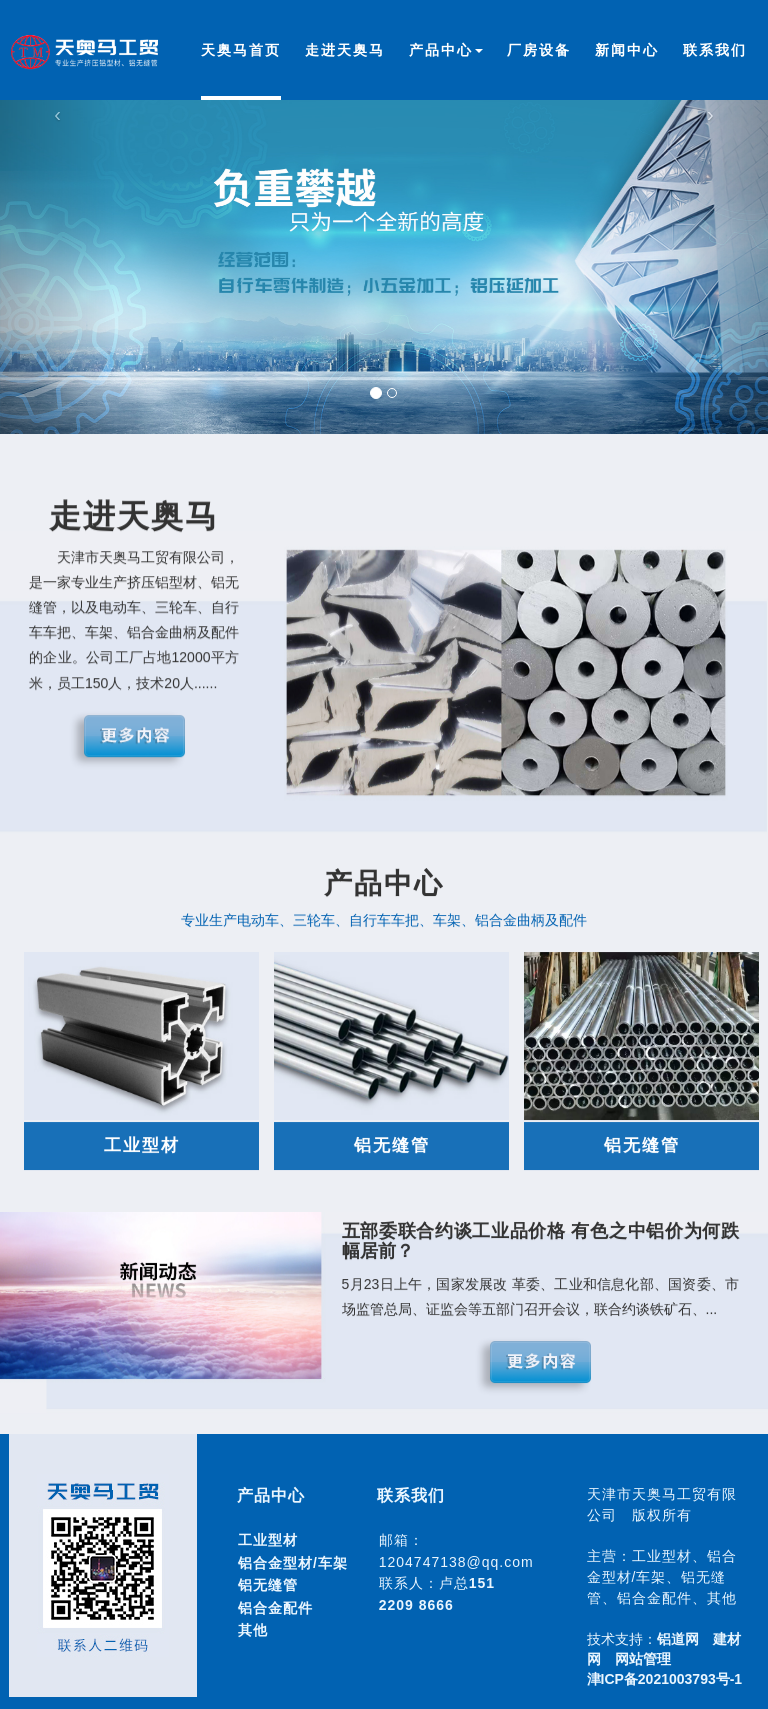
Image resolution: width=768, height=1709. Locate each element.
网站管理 (643, 1659)
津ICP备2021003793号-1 (665, 1679)
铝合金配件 (275, 1608)
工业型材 (268, 1540)
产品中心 (446, 50)
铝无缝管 (268, 1585)
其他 (253, 1630)
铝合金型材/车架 (293, 1563)
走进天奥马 (345, 50)
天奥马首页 (241, 50)
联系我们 (715, 50)
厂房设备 (539, 50)
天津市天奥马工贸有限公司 (90, 57)
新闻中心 (627, 50)
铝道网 (678, 1639)
